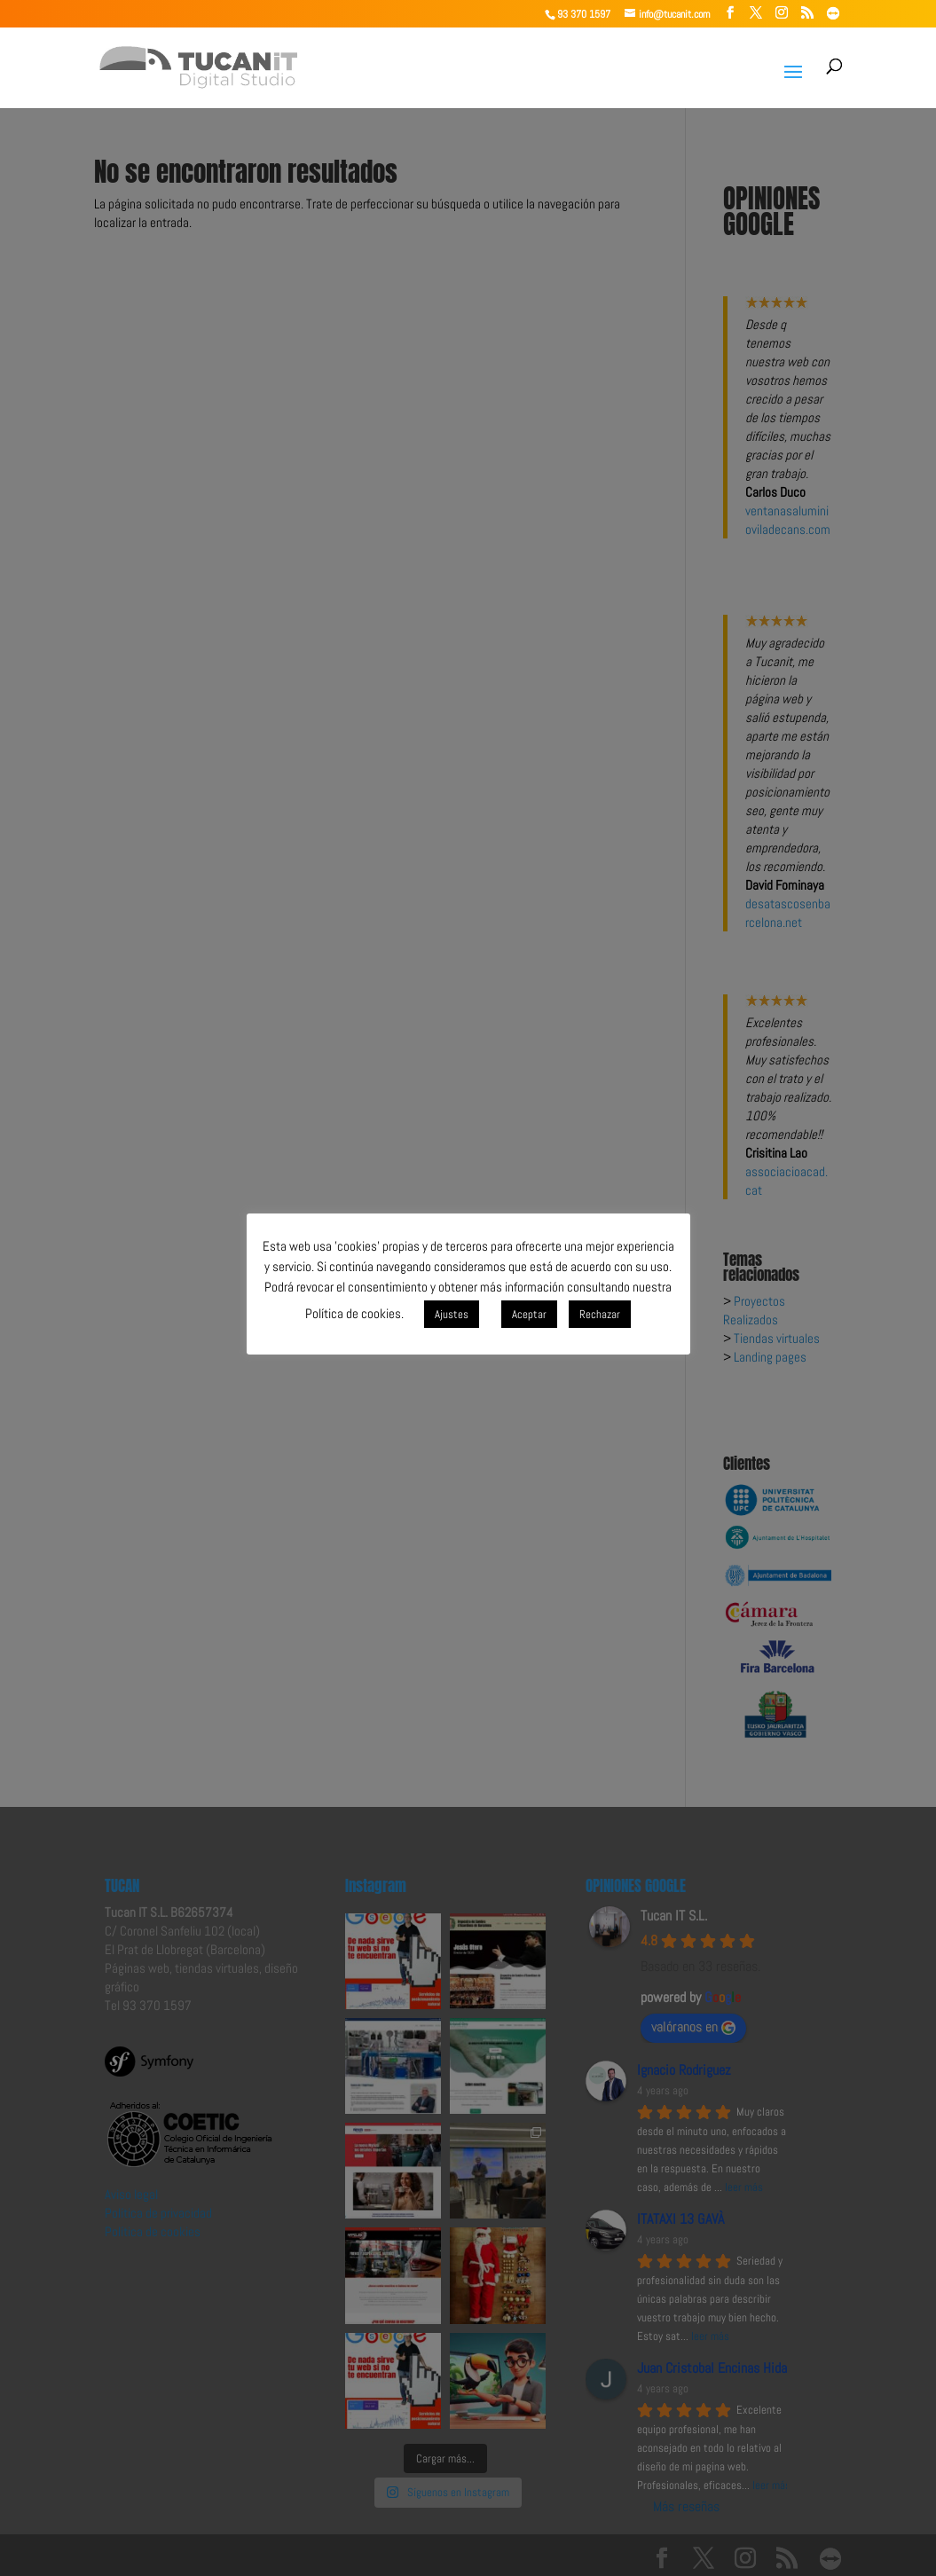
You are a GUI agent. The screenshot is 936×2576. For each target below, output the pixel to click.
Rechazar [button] (599, 1314)
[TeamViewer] (833, 13)
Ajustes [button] (451, 1314)
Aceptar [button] (529, 1314)
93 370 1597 (583, 14)
